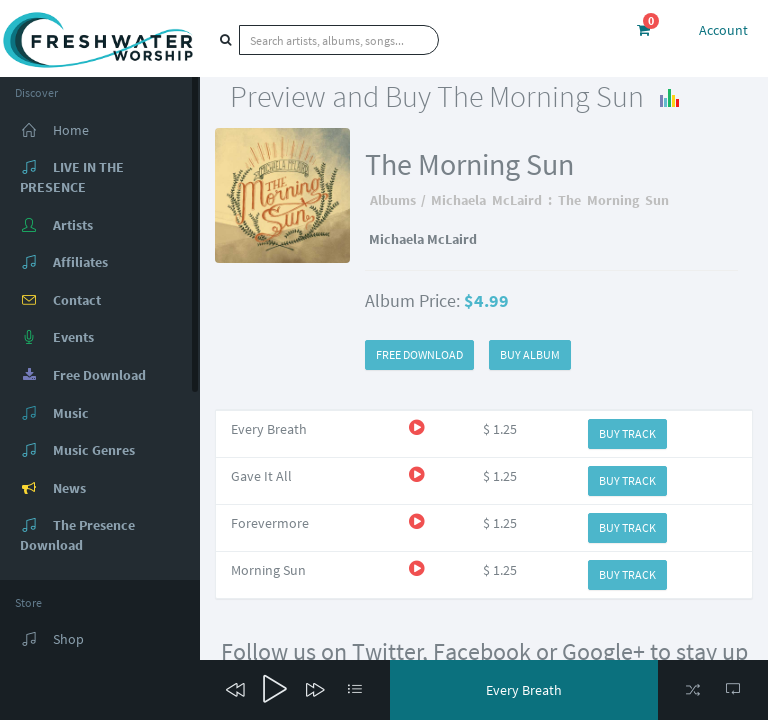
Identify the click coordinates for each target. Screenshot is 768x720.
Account (723, 30)
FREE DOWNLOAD (419, 354)
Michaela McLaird (486, 200)
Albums (393, 200)
